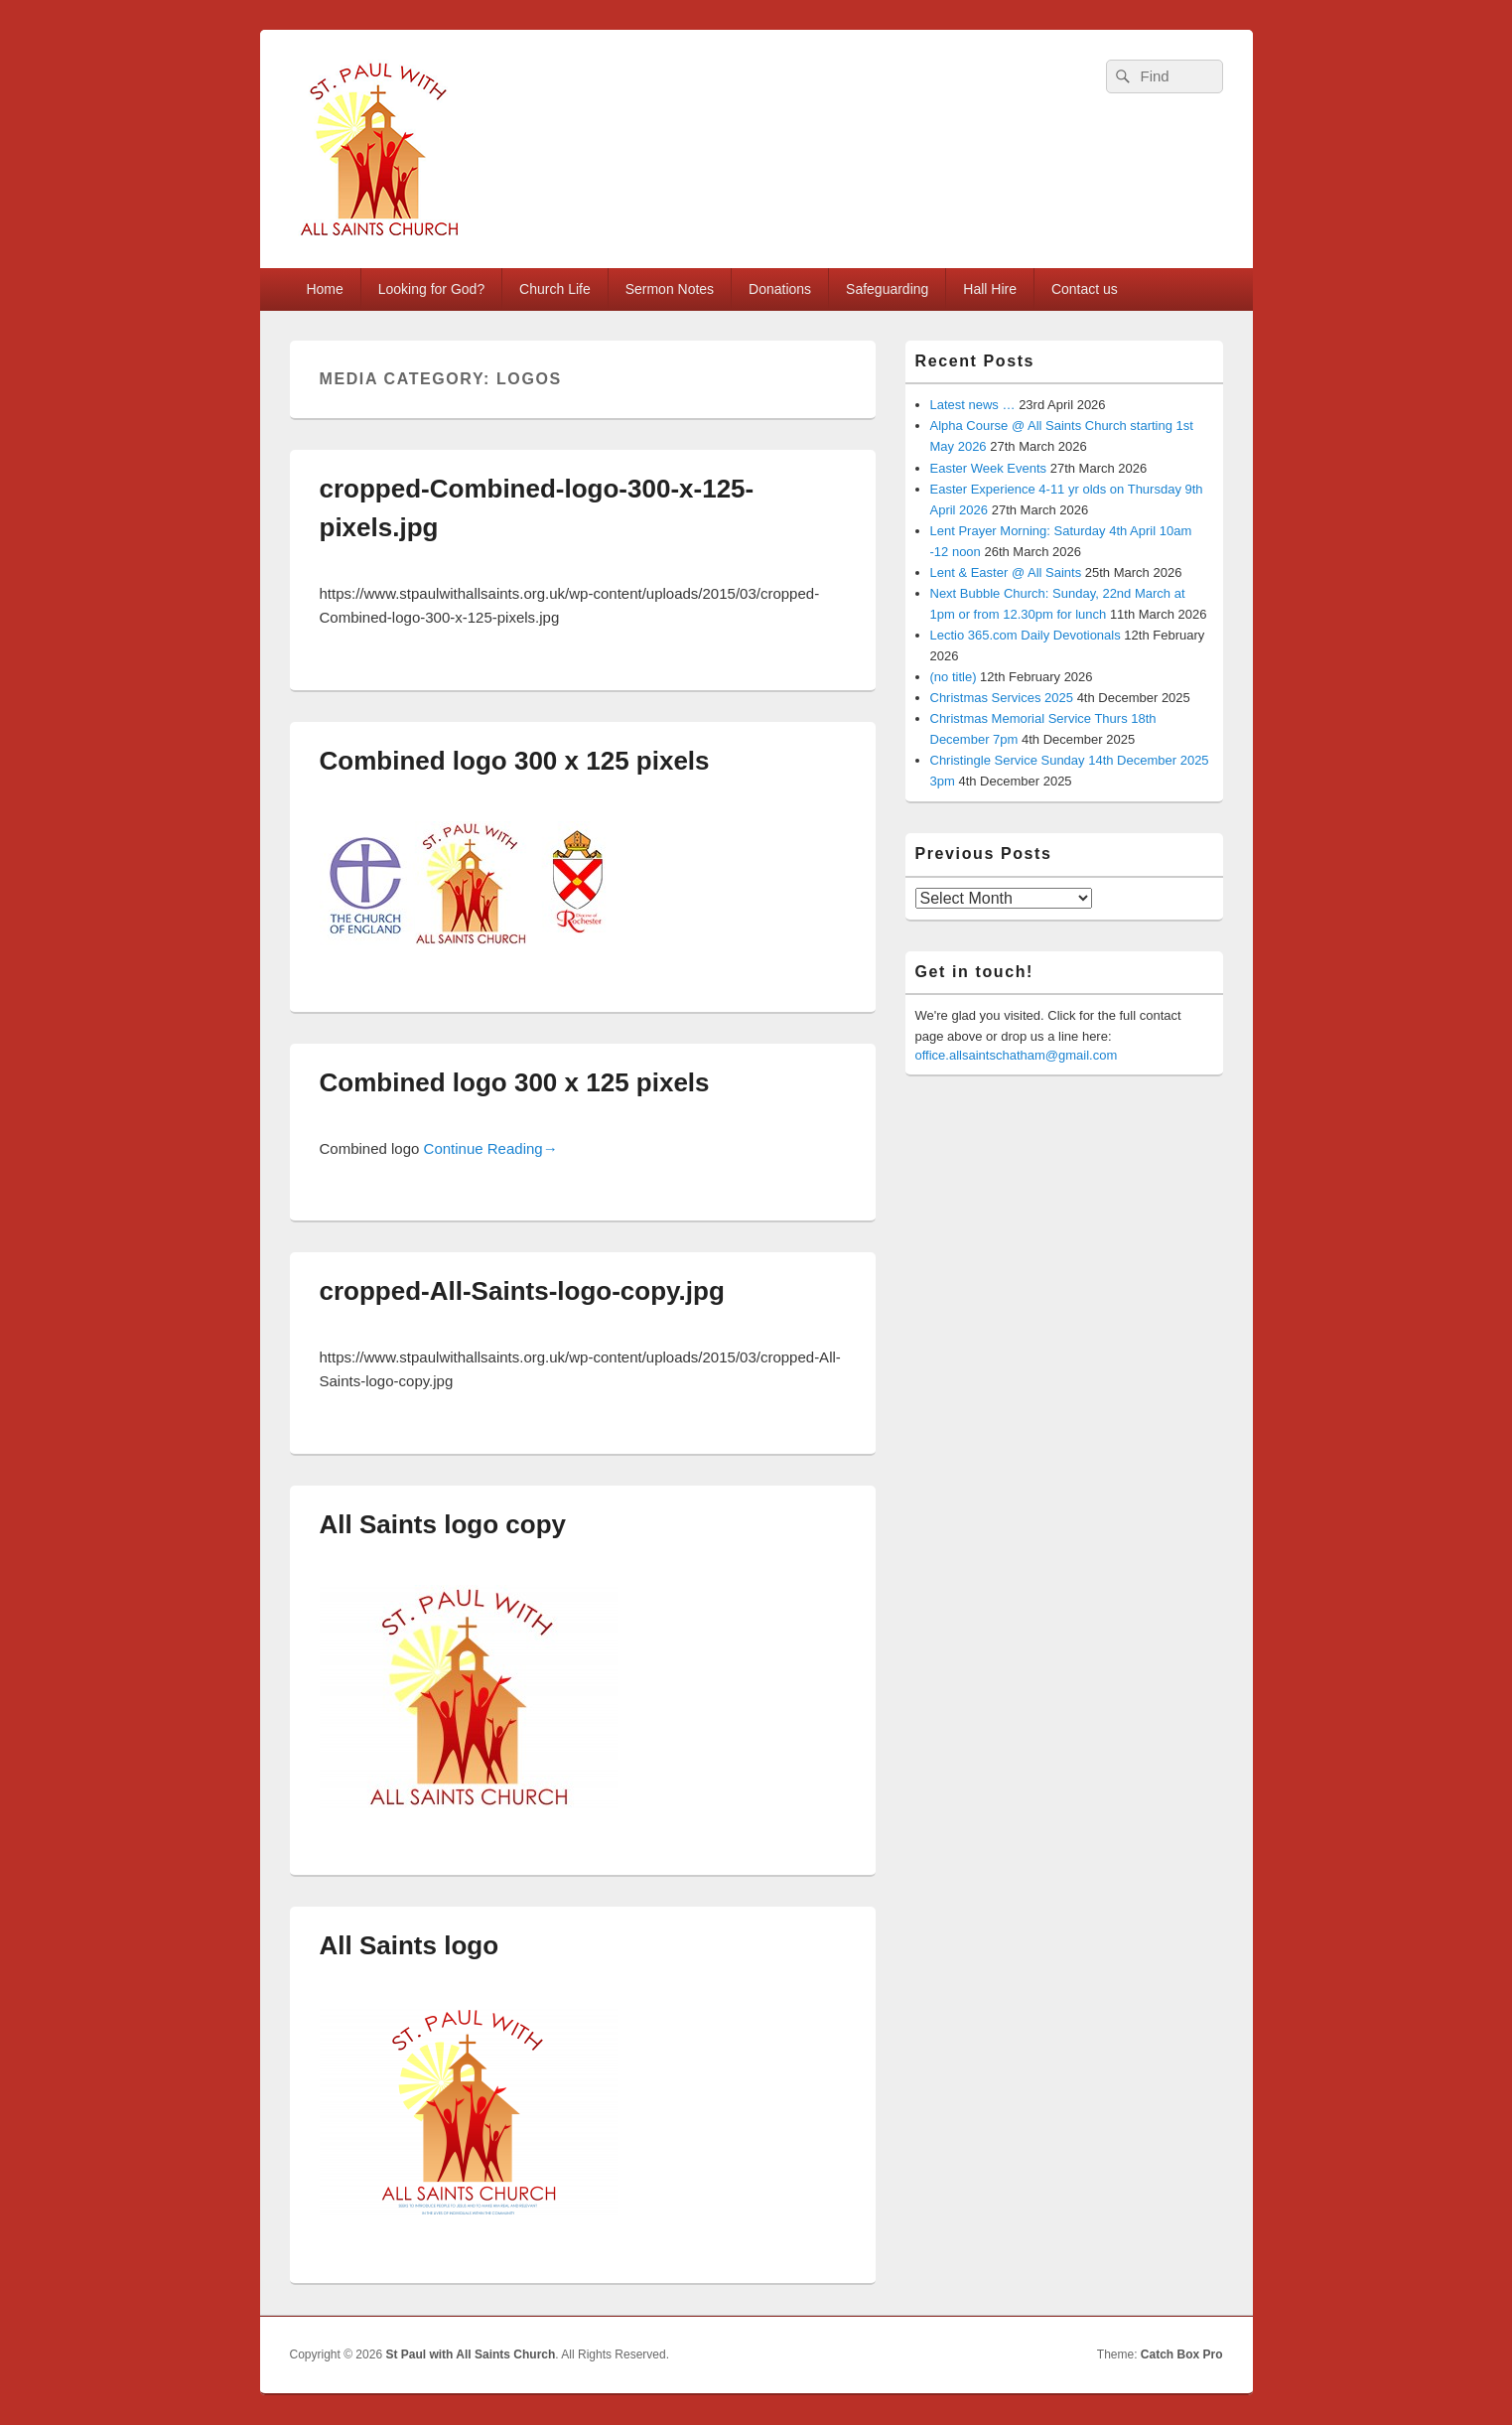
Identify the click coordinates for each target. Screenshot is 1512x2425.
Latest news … (973, 404)
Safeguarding (887, 289)
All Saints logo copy (443, 1524)
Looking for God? (431, 289)
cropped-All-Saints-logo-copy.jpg (522, 1291)
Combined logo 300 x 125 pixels (515, 761)
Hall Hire (990, 289)
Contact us (1084, 289)
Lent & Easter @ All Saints (1006, 572)
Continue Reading (491, 1148)
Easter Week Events (988, 468)
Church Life (555, 289)
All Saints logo (409, 1945)
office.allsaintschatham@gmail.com (1016, 1055)
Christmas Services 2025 (1002, 697)
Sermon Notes (669, 289)
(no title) (953, 676)
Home (324, 289)
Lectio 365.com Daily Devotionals (1025, 635)
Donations (780, 289)
